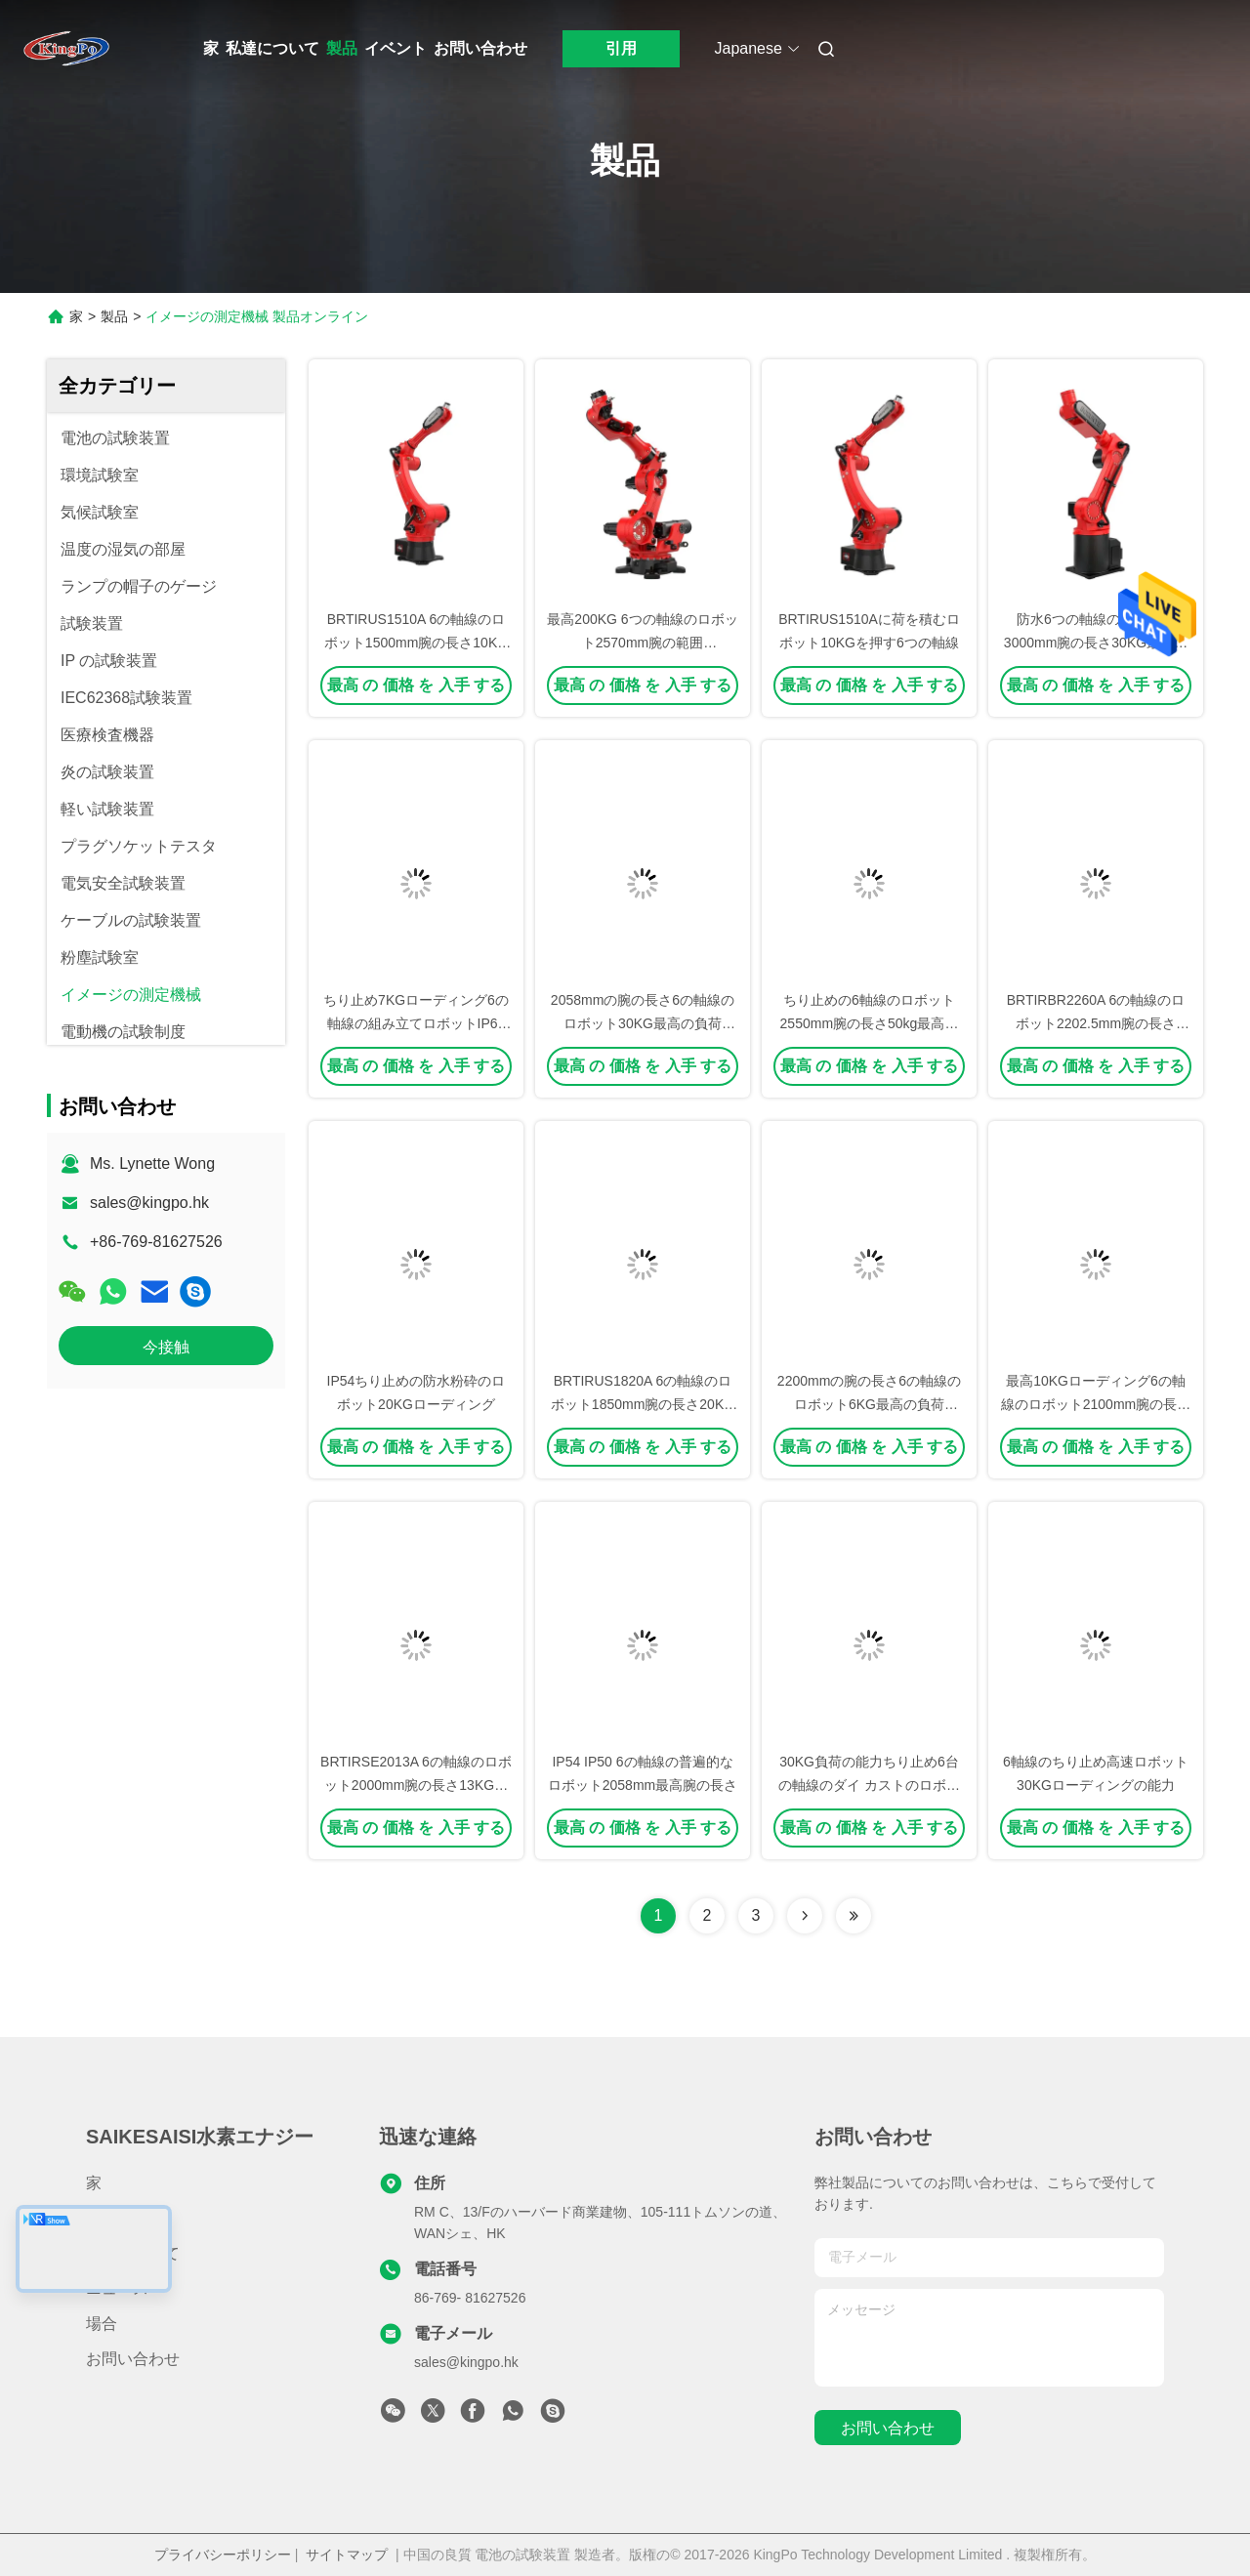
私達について (272, 48)
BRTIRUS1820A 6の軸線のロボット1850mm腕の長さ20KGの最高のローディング (642, 1404)
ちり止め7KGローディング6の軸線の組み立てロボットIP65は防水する (416, 1023)
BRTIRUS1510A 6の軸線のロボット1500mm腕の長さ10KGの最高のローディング (416, 642)
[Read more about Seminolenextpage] (804, 1915)
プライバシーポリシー (222, 2554)
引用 (621, 48)
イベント (395, 48)
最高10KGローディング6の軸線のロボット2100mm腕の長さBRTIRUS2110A (1095, 1404)
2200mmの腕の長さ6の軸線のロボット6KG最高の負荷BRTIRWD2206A (869, 1404)
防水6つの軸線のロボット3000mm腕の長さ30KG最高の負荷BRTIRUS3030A (1096, 642)
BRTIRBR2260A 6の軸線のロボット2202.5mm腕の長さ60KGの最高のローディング (1096, 1023)
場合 (101, 2323)
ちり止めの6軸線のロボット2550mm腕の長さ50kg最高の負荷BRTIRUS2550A (869, 1023)
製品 (341, 48)
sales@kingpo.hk (149, 1202)
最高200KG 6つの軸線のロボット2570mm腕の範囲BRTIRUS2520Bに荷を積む (642, 642)
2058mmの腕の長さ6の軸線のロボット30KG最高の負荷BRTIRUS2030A (642, 1023)
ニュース (117, 2288)
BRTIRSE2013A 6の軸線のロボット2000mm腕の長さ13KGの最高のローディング (416, 1785)
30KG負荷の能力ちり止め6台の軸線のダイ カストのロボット (869, 1785)
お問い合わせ (480, 48)
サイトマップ (347, 2554)
